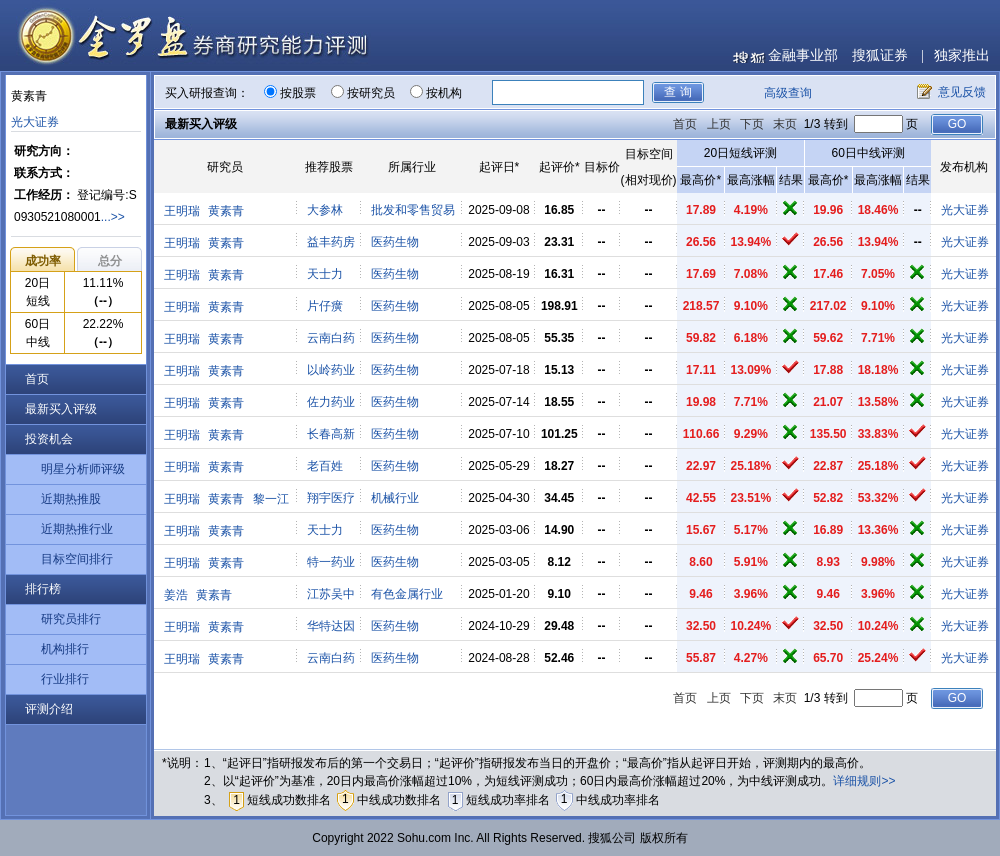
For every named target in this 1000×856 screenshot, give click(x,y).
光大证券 (35, 122)
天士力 (325, 274)
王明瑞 (182, 211)
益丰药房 (331, 242)
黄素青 (226, 211)
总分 (110, 261)
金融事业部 (803, 55)
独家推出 (962, 55)
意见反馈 (962, 92)
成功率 (43, 261)
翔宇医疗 (331, 498)
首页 (37, 379)
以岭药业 (331, 370)
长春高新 (331, 434)
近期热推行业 (77, 529)
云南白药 (331, 338)
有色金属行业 (407, 594)
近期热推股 (71, 499)
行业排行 (65, 679)
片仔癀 (325, 306)
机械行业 (395, 498)
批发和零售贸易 (413, 210)
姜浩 (176, 595)
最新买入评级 (61, 409)
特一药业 (331, 562)
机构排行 (65, 649)
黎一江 (271, 499)
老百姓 (325, 466)
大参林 (325, 210)
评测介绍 (49, 709)
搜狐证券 (880, 55)
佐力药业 (331, 402)
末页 (785, 124)
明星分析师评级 (83, 469)
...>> (113, 217)
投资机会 (49, 439)
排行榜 (43, 589)
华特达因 (331, 626)
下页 (752, 124)
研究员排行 (71, 619)
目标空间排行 (77, 559)
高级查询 (788, 93)
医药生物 (395, 242)
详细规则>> (864, 781)
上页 (719, 124)
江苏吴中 (331, 594)
